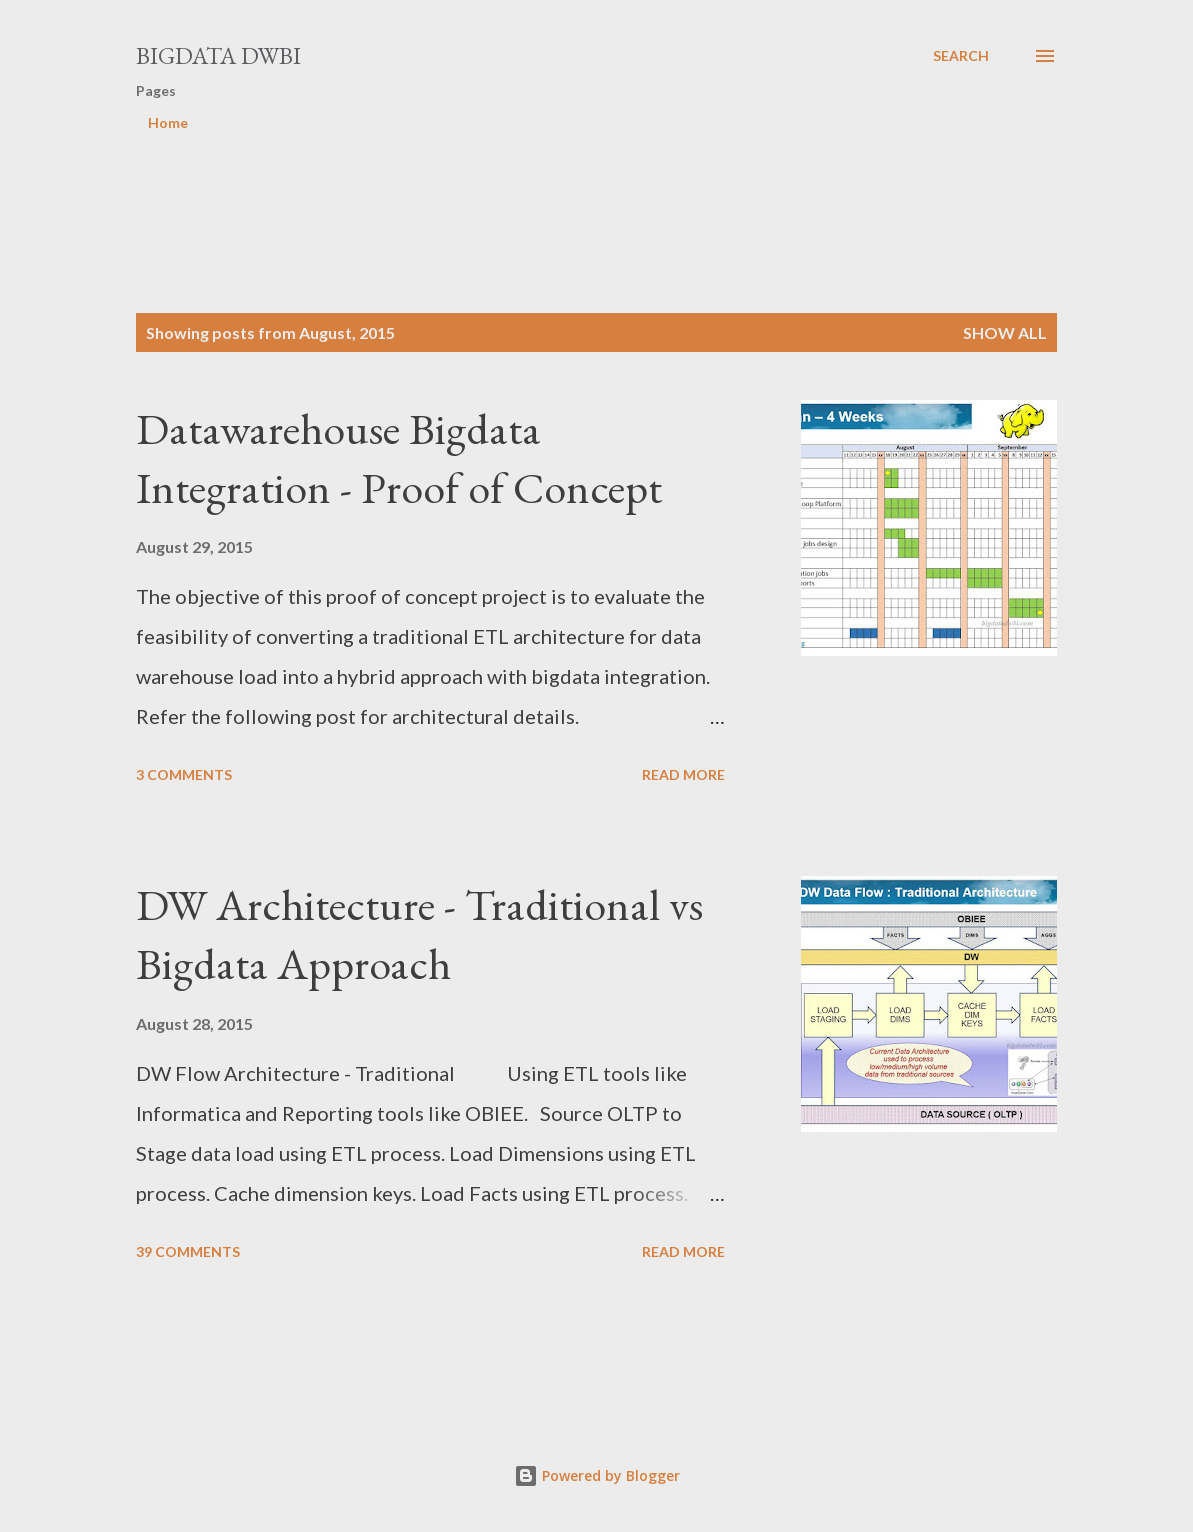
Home (168, 122)
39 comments (188, 1251)
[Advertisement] (500, 192)
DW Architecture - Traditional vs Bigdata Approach (419, 934)
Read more (683, 774)
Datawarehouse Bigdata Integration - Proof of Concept (399, 458)
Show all (1005, 332)
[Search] (961, 56)
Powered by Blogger (597, 1475)
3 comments (184, 774)
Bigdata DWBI (218, 55)
